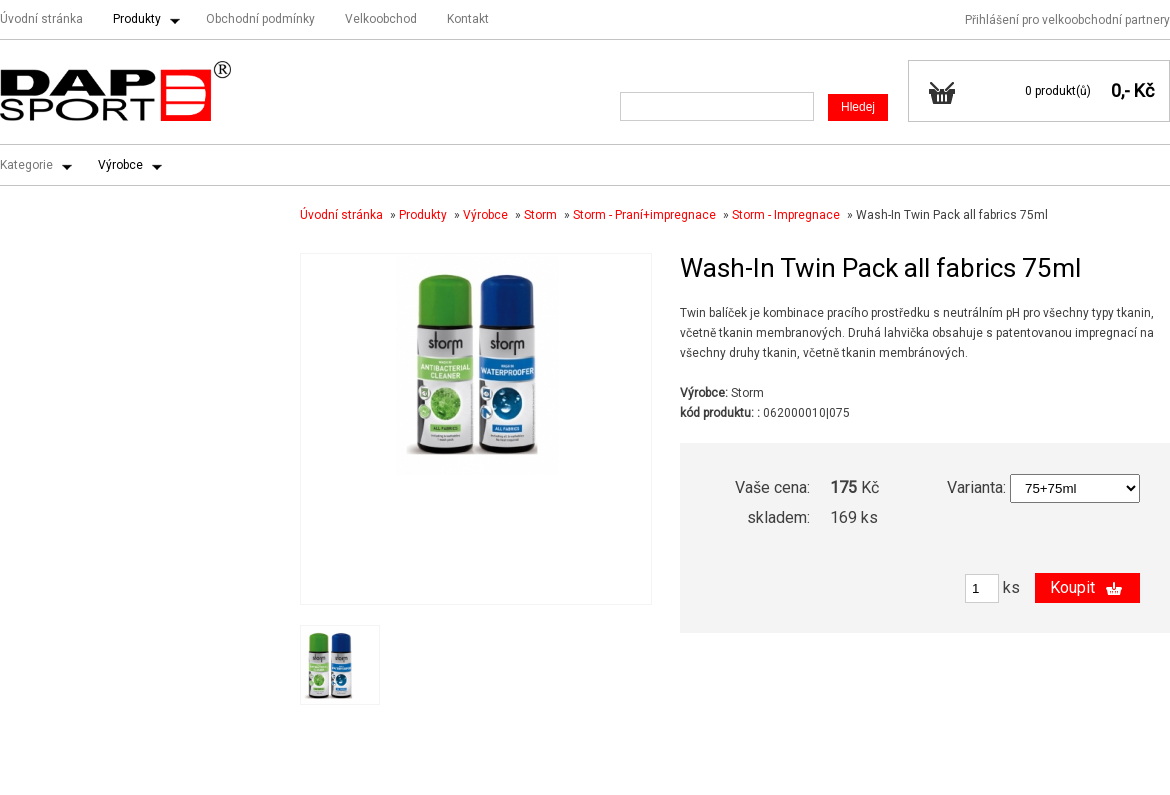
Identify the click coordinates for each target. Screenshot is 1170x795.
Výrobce (120, 165)
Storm (540, 215)
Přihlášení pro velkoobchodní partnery (1067, 20)
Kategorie (26, 165)
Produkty (137, 19)
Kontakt (468, 19)
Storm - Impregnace (786, 215)
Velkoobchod (381, 19)
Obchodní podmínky (260, 19)
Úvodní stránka (41, 19)
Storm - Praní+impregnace (644, 215)
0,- (1120, 90)
